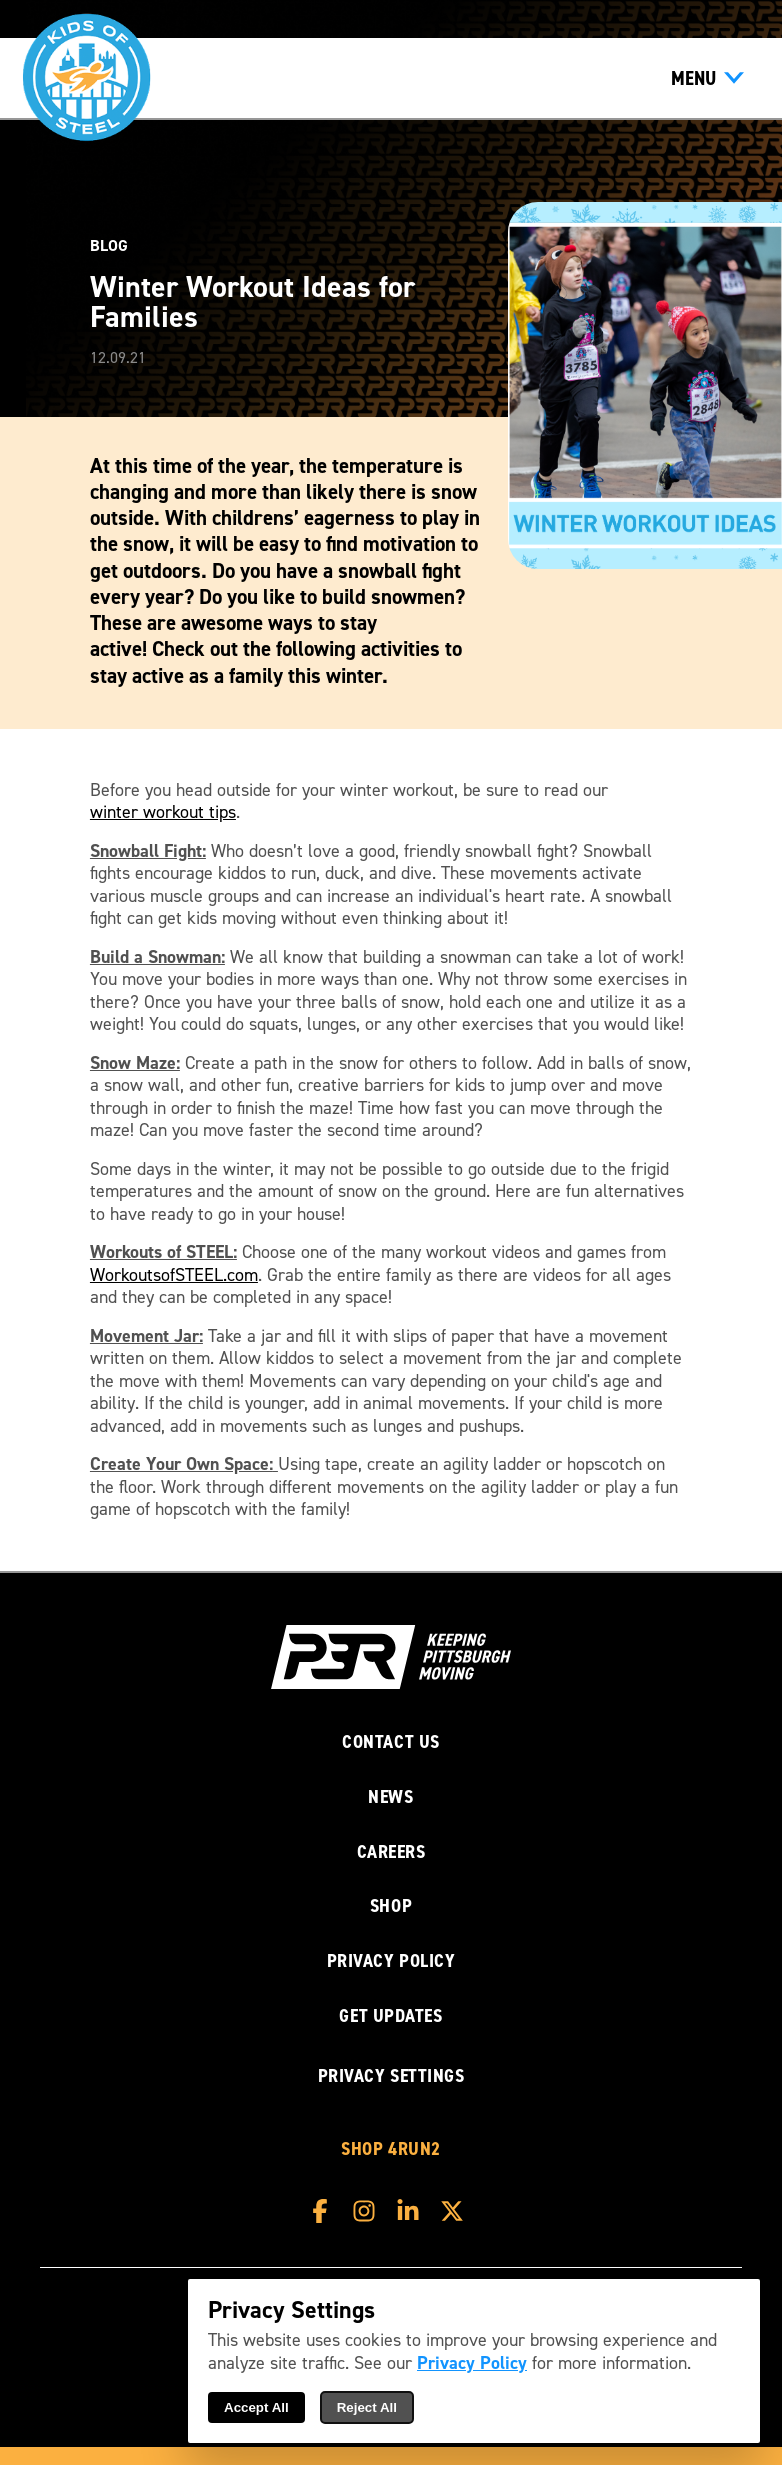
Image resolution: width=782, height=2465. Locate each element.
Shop (391, 1906)
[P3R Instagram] (369, 2211)
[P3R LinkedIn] (413, 2211)
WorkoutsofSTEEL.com (174, 1275)
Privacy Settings (391, 2075)
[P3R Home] (391, 1660)
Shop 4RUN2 (391, 2149)
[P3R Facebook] (325, 2211)
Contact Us (391, 1742)
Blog (109, 245)
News (390, 1797)
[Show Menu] (707, 78)
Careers (391, 1852)
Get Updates (390, 2016)
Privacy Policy (391, 1961)
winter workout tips (163, 812)
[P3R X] (457, 2211)
